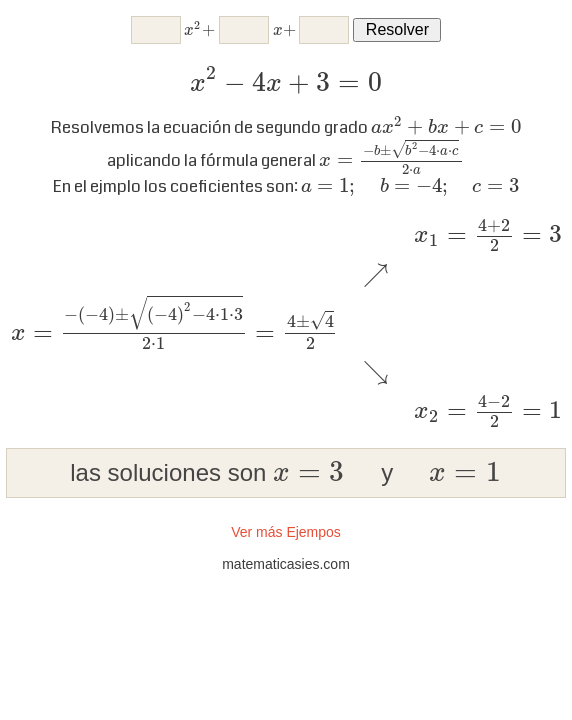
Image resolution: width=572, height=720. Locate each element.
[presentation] (199, 30)
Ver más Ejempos (286, 532)
